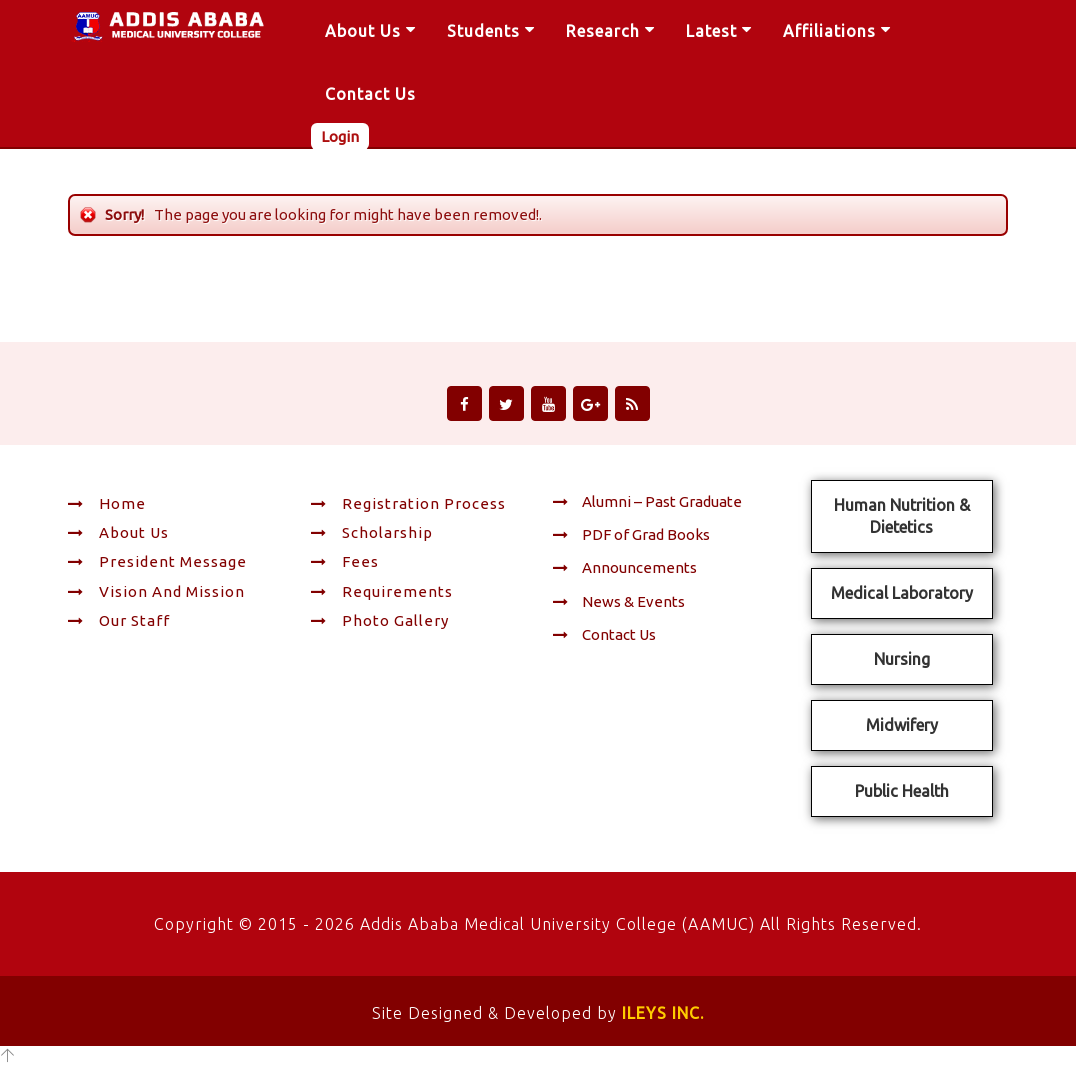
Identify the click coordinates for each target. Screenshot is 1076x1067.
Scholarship (372, 532)
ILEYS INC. (663, 1013)
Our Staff (119, 620)
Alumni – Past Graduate (647, 501)
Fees (345, 561)
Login (340, 136)
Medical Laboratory (902, 593)
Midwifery (902, 725)
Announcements (625, 567)
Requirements (382, 591)
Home (107, 503)
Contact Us (604, 634)
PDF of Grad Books (631, 534)
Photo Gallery (380, 620)
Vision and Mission (156, 591)
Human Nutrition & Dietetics (902, 516)
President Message (157, 561)
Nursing (902, 659)
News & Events (619, 601)
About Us (118, 532)
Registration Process (408, 503)
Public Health (902, 791)
